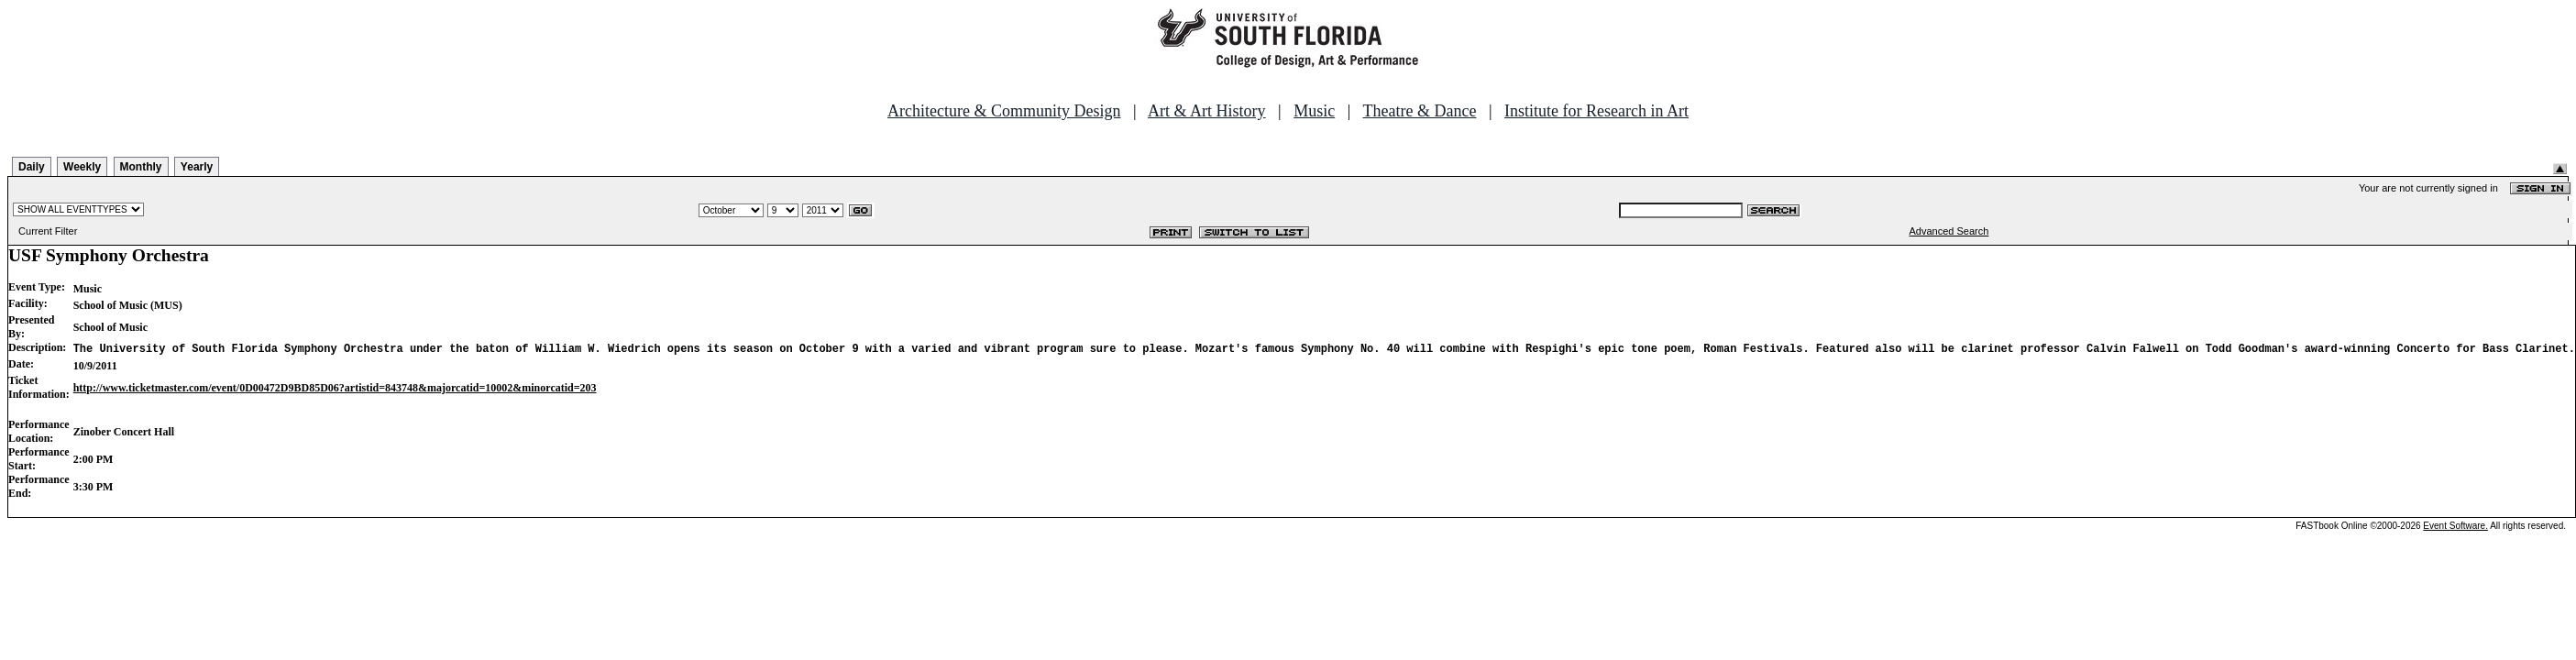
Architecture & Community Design (1003, 111)
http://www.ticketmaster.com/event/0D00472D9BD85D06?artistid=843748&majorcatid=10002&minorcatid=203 (335, 387)
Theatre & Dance (1419, 111)
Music (1314, 111)
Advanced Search (1949, 231)
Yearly (197, 166)
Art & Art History (1207, 111)
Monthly (141, 166)
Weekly (82, 166)
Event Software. (2455, 526)
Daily (31, 166)
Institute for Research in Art (1596, 111)
